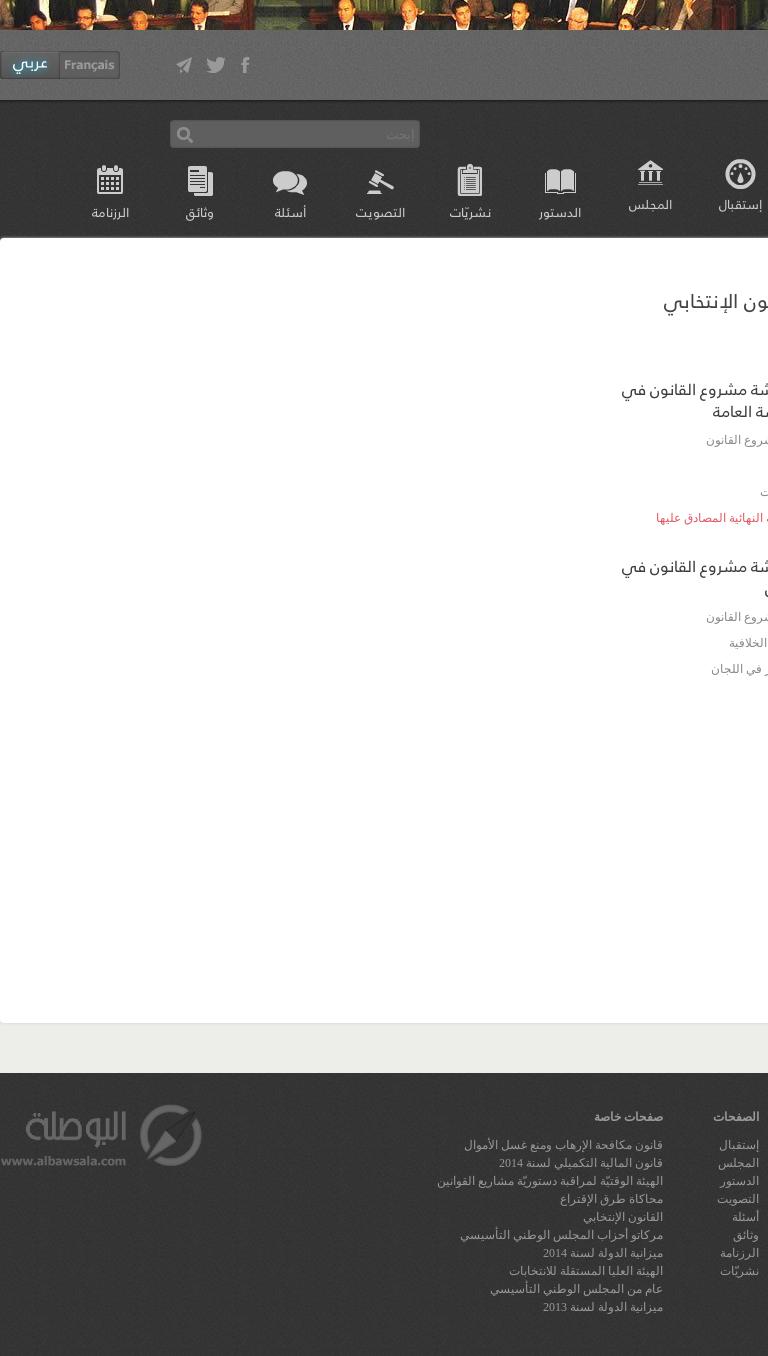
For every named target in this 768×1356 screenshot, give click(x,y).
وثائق (200, 211)
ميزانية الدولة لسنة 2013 (603, 1307)
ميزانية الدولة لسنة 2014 (603, 1253)
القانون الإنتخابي (623, 1217)
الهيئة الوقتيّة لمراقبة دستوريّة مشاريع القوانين (550, 1181)
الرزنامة (110, 211)
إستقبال (739, 1145)
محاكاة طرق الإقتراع (611, 1199)
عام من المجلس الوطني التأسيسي (576, 1289)
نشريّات (470, 211)
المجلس (650, 203)
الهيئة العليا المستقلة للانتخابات (586, 1271)
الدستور (560, 211)
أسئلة (290, 211)
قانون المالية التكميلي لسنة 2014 (581, 1163)
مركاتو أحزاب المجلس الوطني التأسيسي (561, 1235)
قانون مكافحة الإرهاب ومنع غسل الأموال (563, 1145)
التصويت (380, 211)
